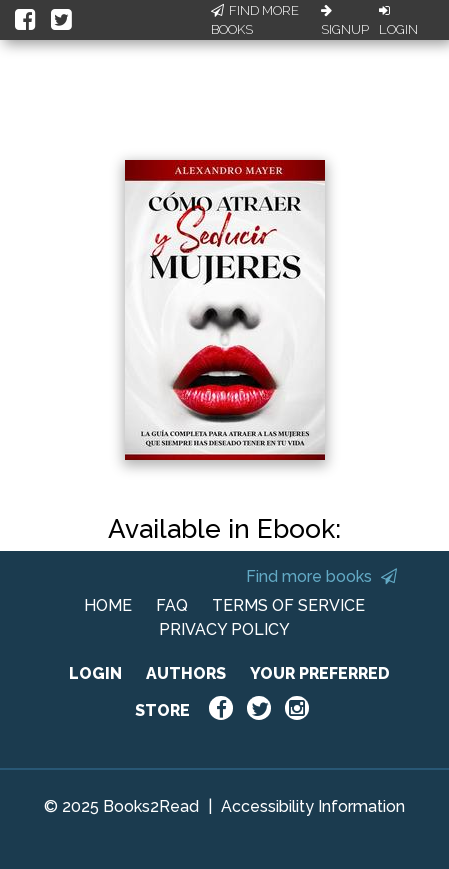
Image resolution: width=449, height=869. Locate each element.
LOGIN (95, 673)
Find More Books (255, 20)
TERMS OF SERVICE (288, 605)
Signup (345, 21)
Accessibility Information (313, 806)
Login (398, 21)
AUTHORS (186, 673)
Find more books (321, 576)
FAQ (172, 605)
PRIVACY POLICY (224, 629)
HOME (108, 605)
